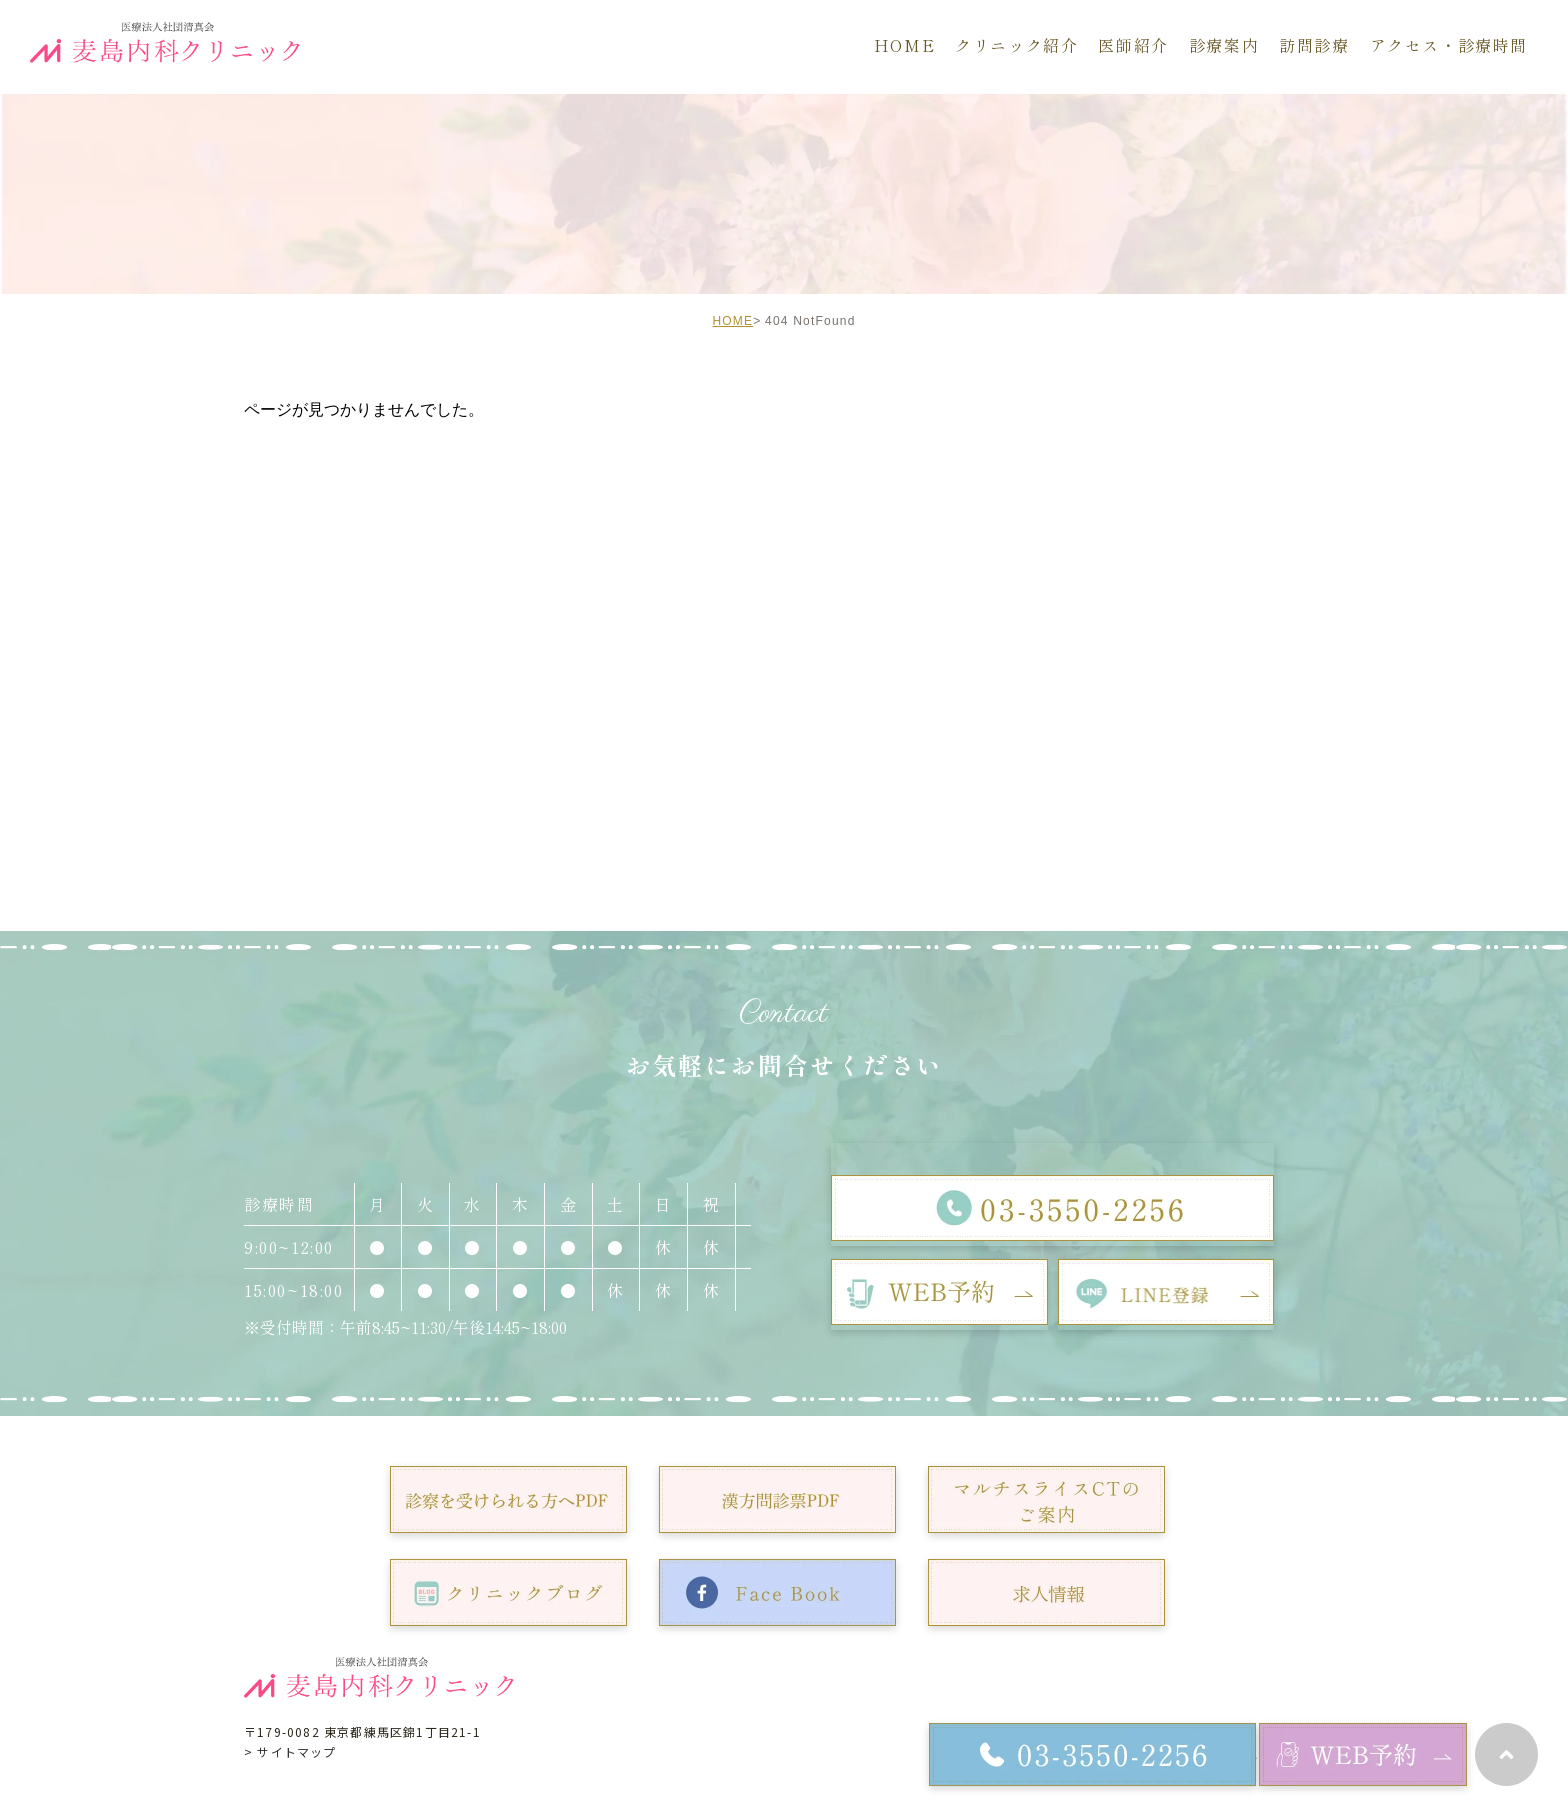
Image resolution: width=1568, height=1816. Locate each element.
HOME (732, 321)
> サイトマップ (290, 1751)
